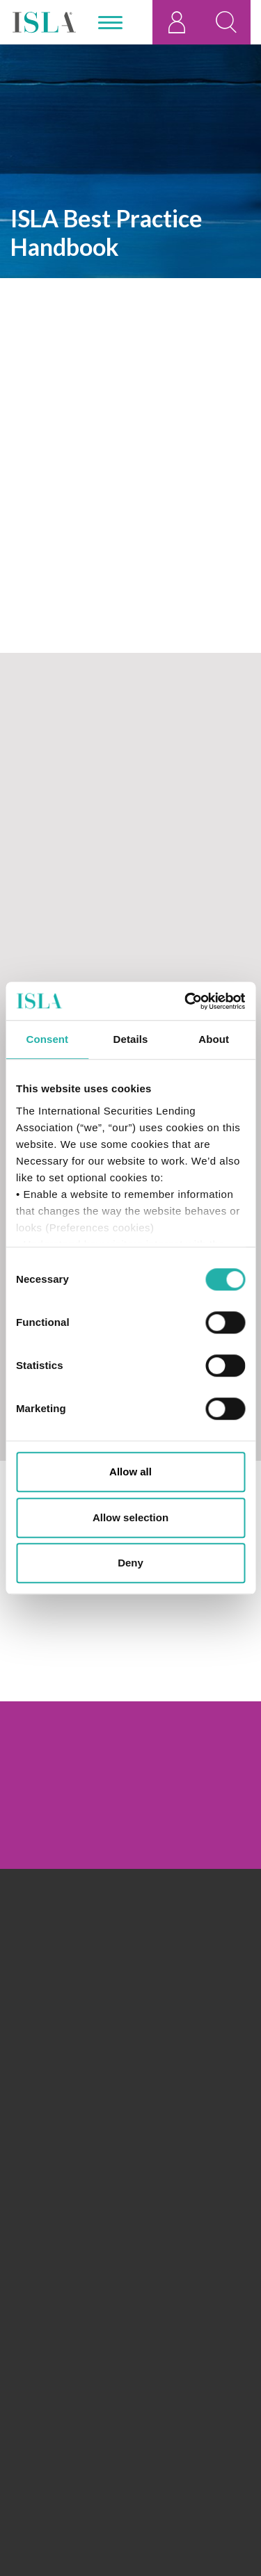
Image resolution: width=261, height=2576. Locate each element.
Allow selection (130, 1517)
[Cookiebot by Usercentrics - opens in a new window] (186, 1001)
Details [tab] (130, 1039)
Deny (130, 1563)
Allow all (130, 1471)
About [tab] (213, 1039)
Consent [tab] (47, 1039)
